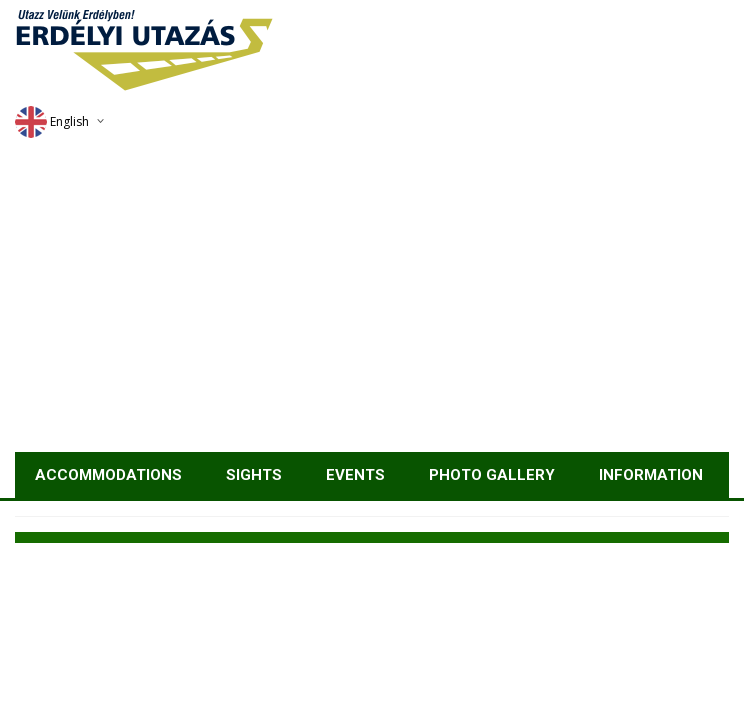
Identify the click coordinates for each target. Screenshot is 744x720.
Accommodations (108, 475)
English (52, 121)
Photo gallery (492, 475)
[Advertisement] (372, 302)
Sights (254, 475)
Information (651, 475)
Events (355, 475)
